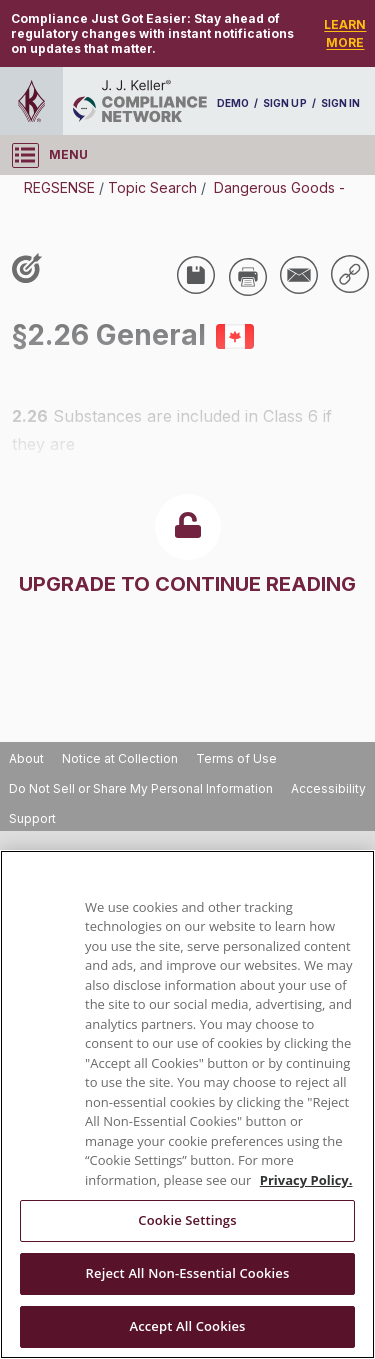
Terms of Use (236, 758)
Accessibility (328, 788)
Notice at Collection (120, 758)
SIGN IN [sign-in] (340, 103)
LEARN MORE (345, 33)
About (26, 758)
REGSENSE (59, 187)
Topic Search (152, 187)
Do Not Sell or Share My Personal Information (141, 788)
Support (32, 818)
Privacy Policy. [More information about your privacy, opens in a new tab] (306, 1180)
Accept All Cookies (187, 1326)
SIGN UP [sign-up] (284, 103)
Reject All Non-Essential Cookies (188, 1273)
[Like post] (31, 270)
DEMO (233, 103)
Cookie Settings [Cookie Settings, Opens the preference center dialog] (187, 1220)
